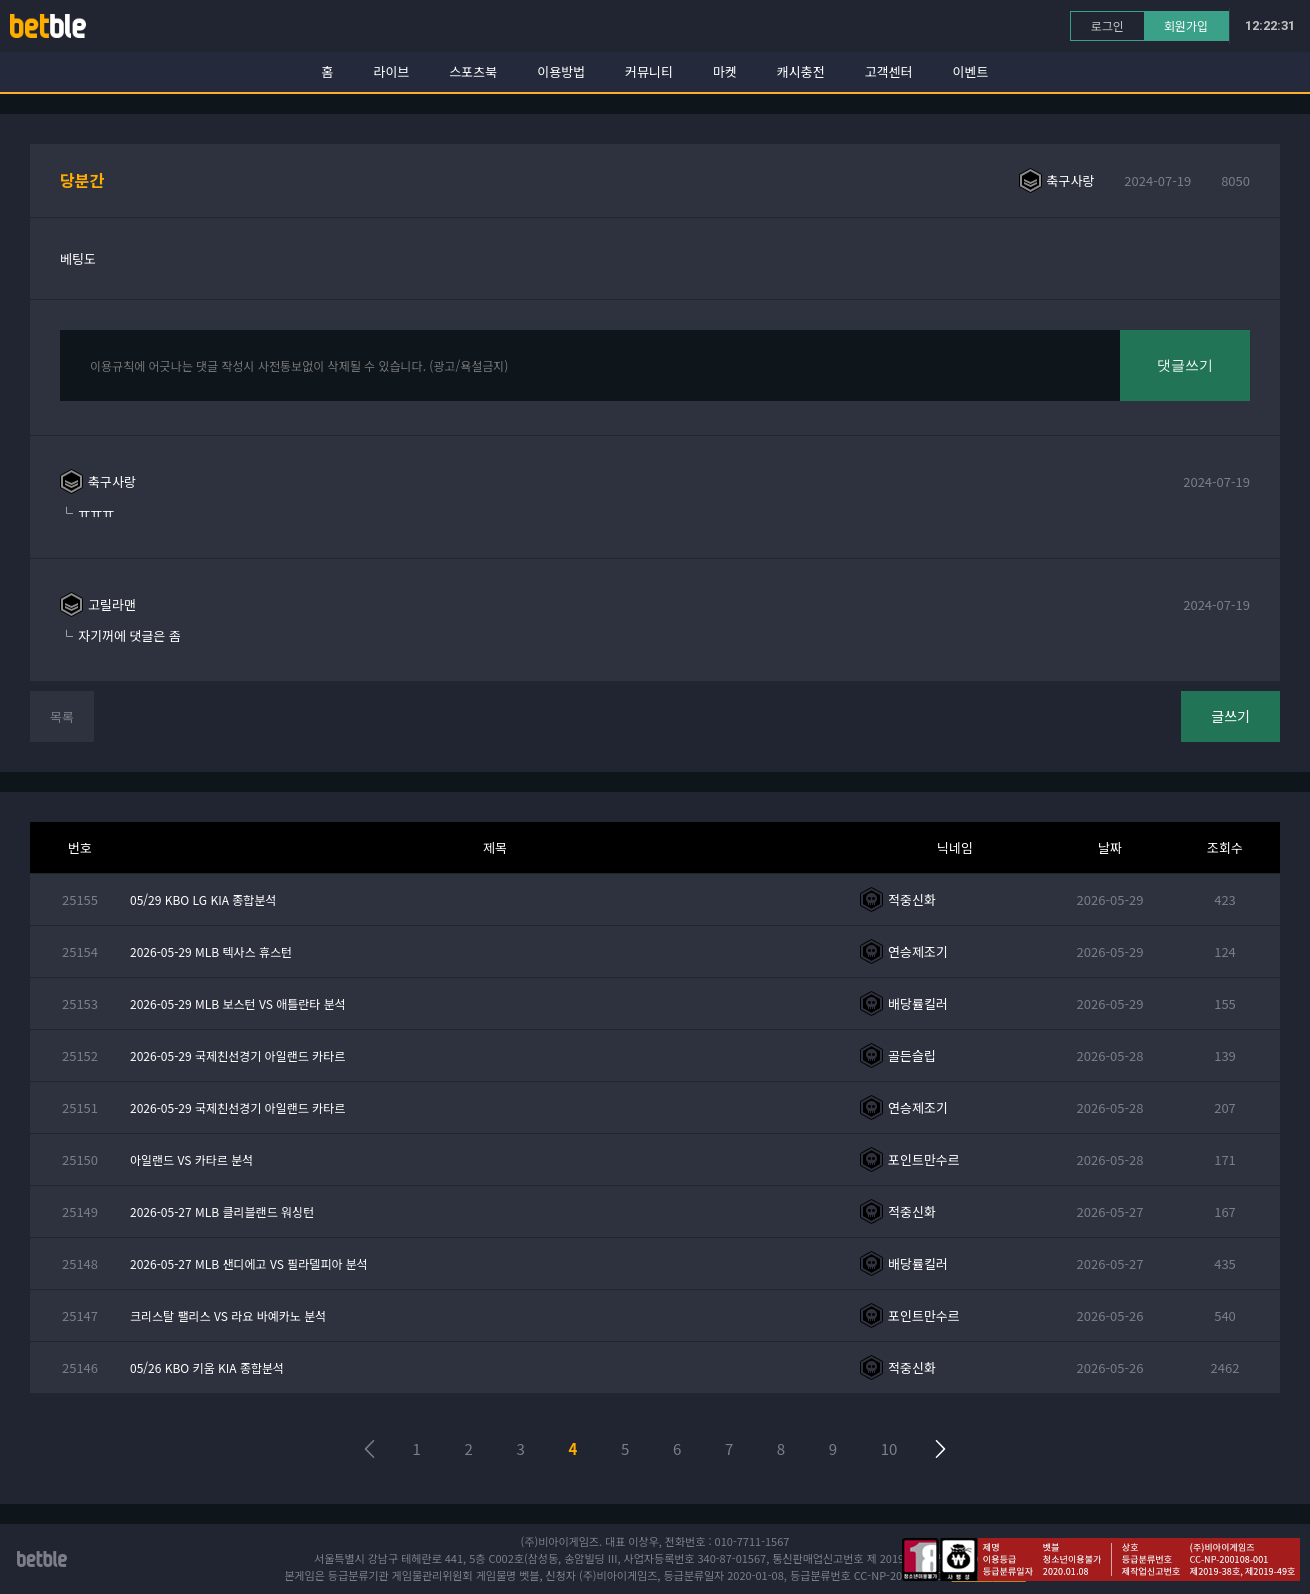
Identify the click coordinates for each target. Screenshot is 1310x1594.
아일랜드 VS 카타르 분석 (191, 1159)
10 (889, 1448)
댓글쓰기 (1185, 365)
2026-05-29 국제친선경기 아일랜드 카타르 (237, 1055)
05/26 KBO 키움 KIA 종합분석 (207, 1367)
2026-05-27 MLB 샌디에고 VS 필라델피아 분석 (249, 1263)
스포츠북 (473, 71)
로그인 (1107, 25)
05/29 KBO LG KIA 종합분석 (203, 899)
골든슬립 (912, 1055)
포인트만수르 (924, 1159)
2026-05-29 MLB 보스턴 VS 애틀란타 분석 (238, 1003)
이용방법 (561, 71)
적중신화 (912, 899)
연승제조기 (918, 951)
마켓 (725, 71)
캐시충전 (801, 71)
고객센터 (889, 71)
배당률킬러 (918, 1003)
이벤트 (971, 71)
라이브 (392, 71)
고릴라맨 (112, 604)
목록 (62, 716)
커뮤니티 (649, 71)
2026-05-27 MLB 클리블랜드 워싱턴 (222, 1211)
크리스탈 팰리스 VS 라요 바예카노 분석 (228, 1315)
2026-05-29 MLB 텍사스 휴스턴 (211, 951)
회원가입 (1186, 25)
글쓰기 (1230, 716)
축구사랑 (1071, 180)
